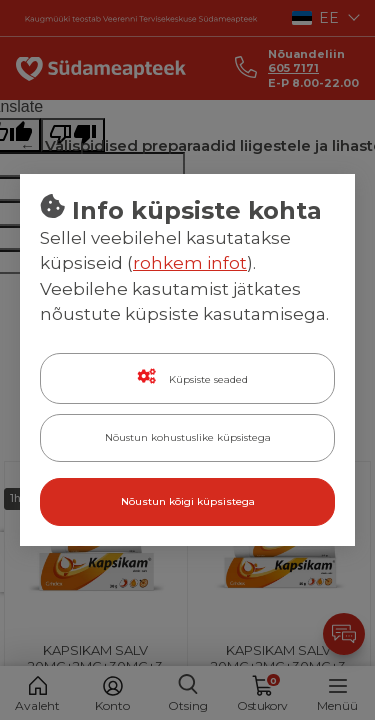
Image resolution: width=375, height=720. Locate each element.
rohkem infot (190, 263)
